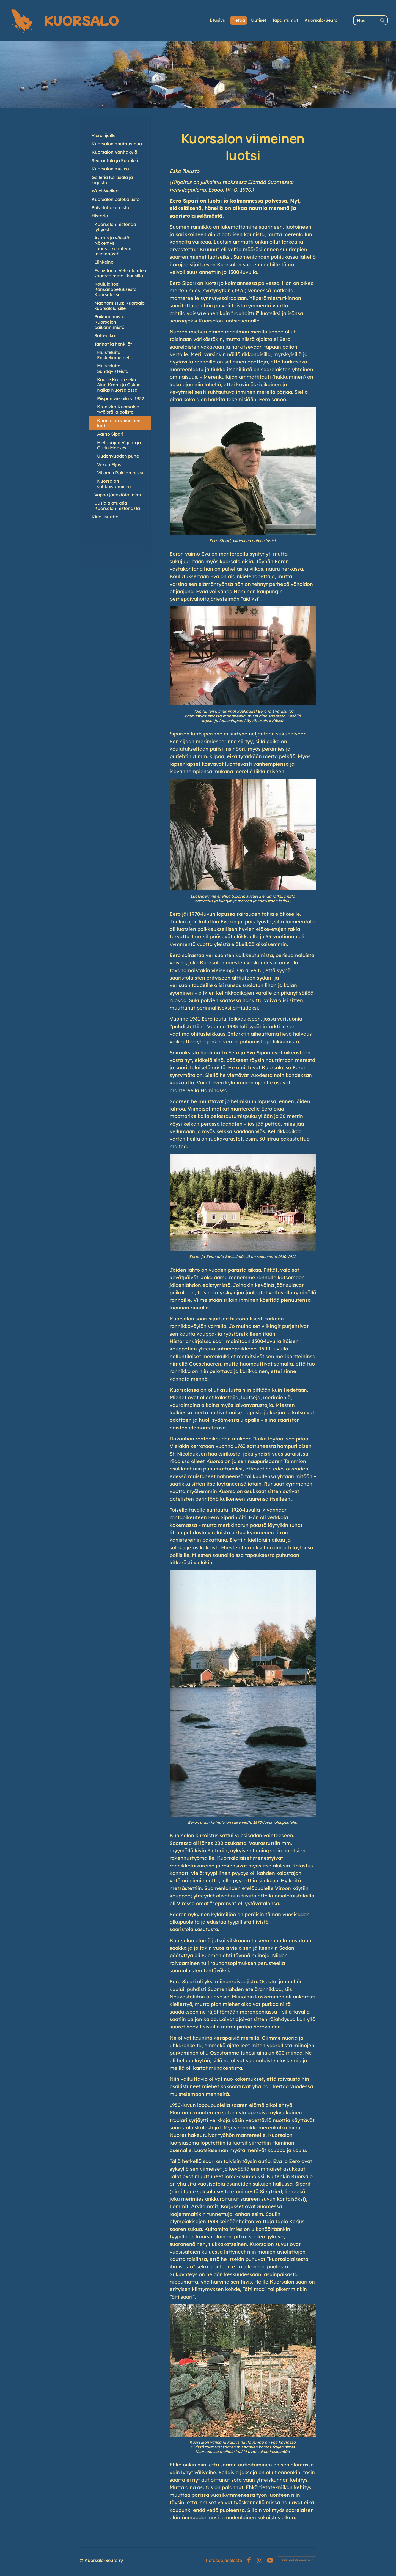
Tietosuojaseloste (223, 2560)
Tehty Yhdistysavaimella (296, 2560)
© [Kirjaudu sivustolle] (82, 2560)
